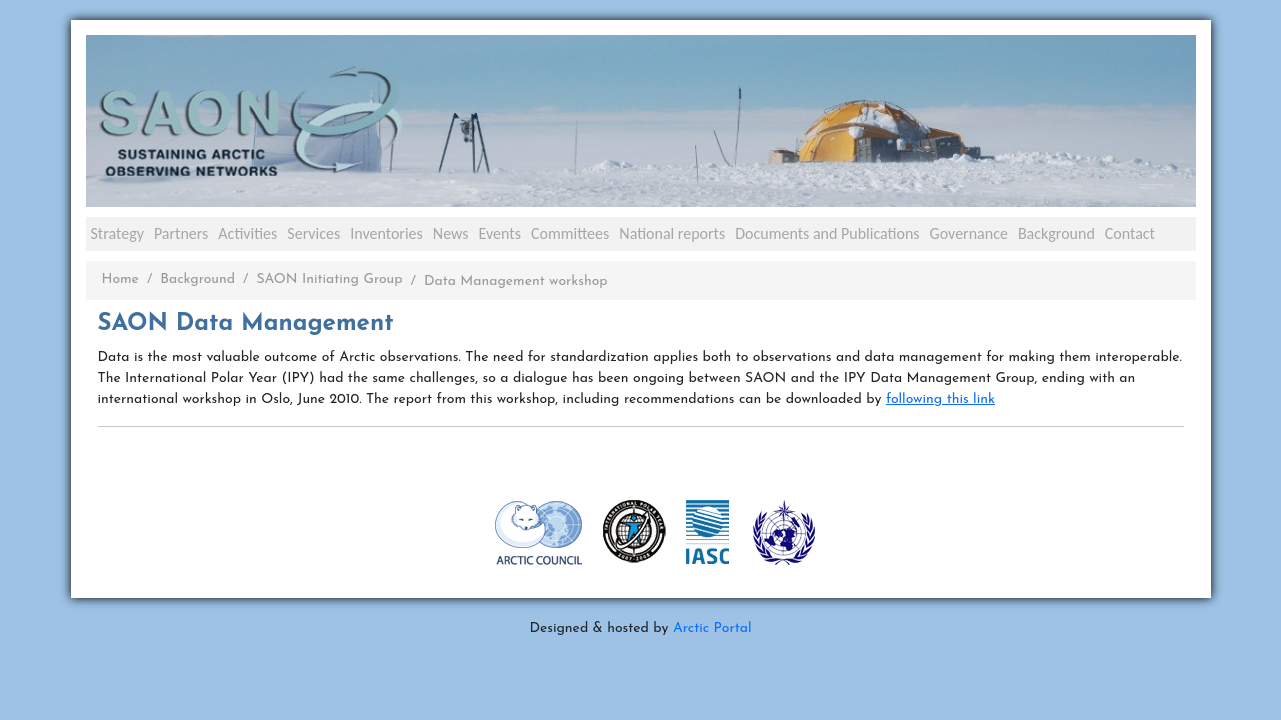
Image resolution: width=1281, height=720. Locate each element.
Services (313, 233)
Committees (570, 233)
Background (1056, 233)
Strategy (117, 233)
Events (500, 233)
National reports (672, 233)
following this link (940, 399)
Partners (181, 233)
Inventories (386, 233)
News (451, 233)
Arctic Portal (712, 628)
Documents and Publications (827, 233)
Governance (969, 233)
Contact (1130, 233)
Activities (247, 233)
